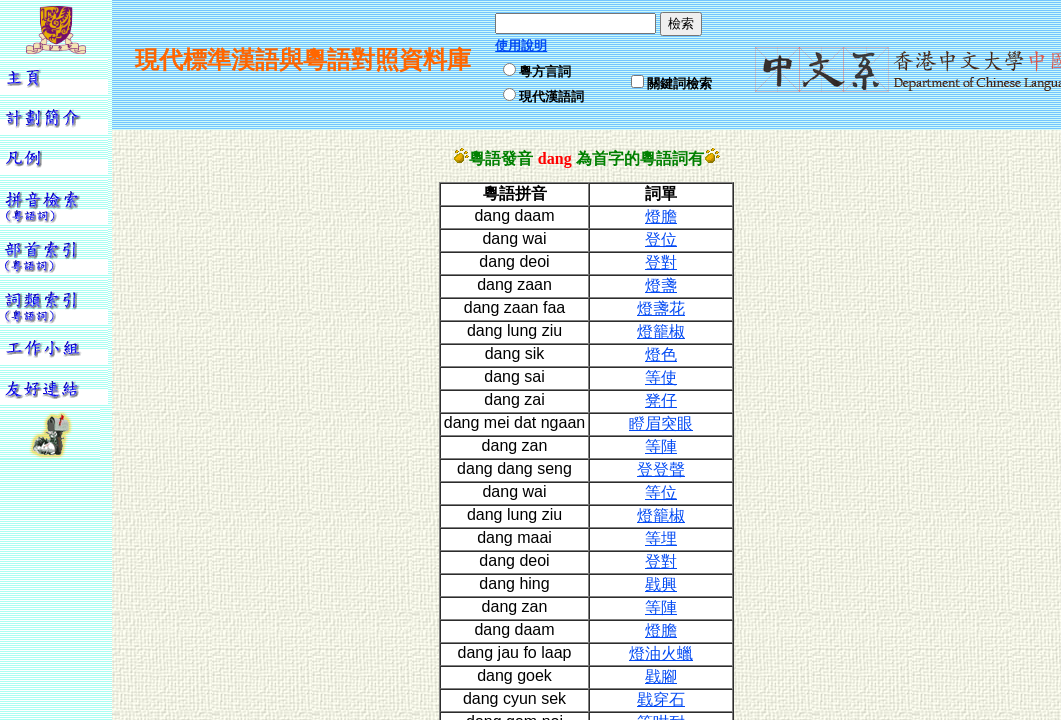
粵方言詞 (545, 71)
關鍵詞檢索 (679, 83)
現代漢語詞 (551, 96)
